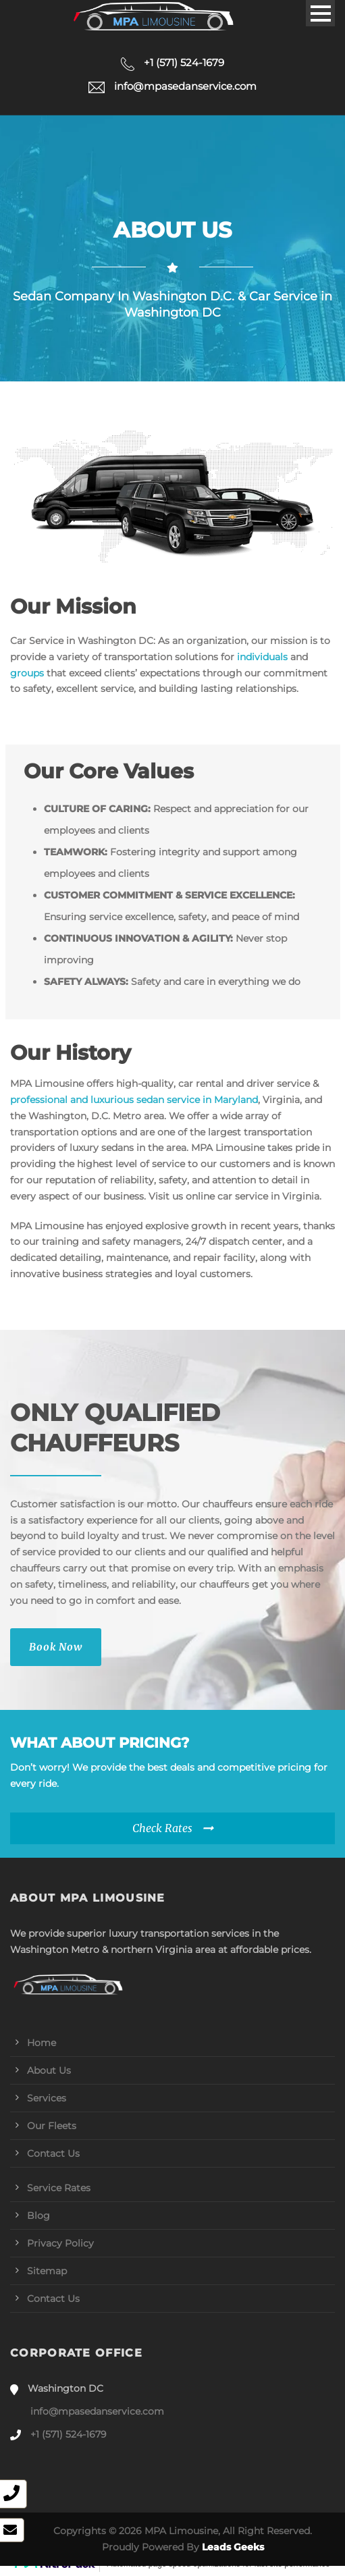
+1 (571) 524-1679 (68, 2434)
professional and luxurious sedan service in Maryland (134, 1100)
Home (41, 2043)
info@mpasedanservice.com (97, 2411)
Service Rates (58, 2188)
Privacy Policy (60, 2243)
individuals (262, 657)
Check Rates (162, 1828)
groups (27, 673)
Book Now (55, 1646)
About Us (49, 2070)
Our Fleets (51, 2126)
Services (46, 2098)
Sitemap (47, 2271)
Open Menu (320, 13)
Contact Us (53, 2153)
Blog (38, 2215)
